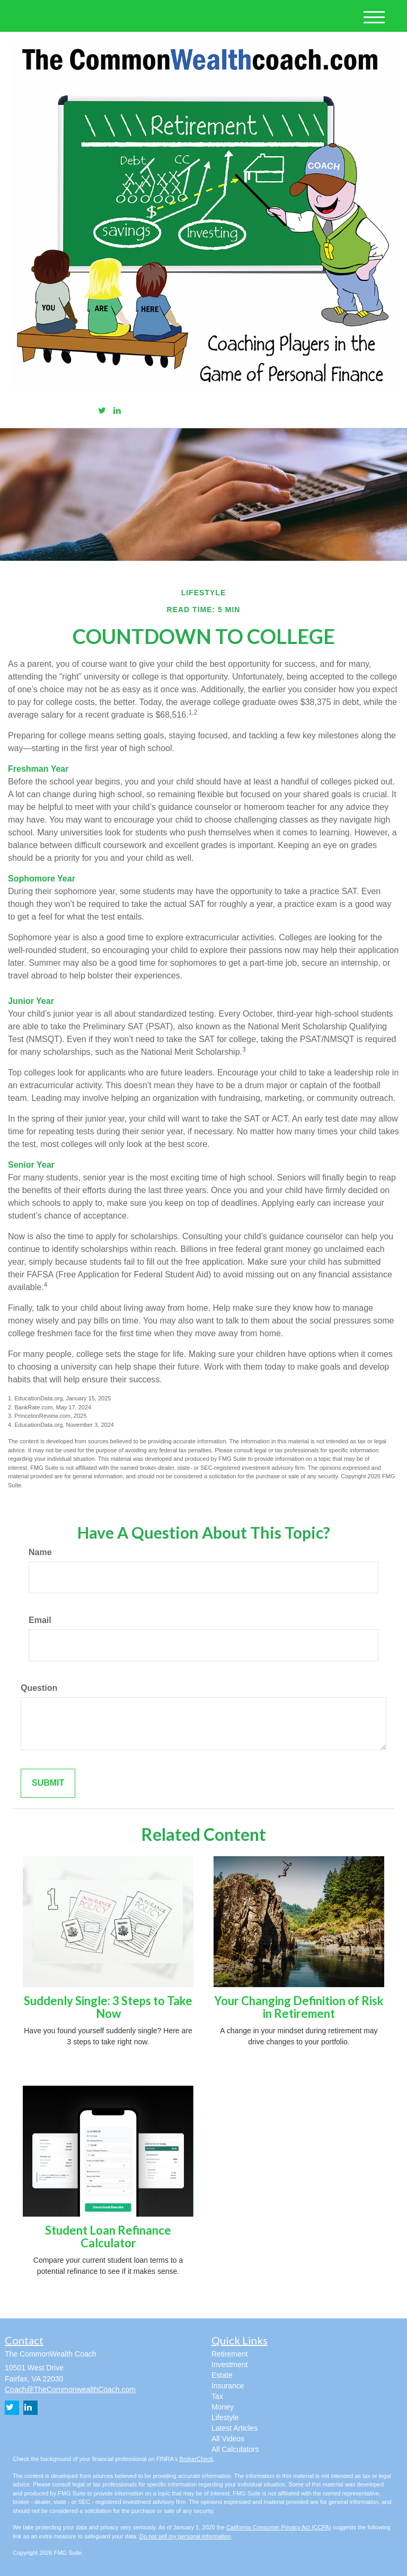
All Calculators (235, 2449)
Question (39, 1687)
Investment (229, 2364)
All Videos (227, 2438)
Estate (222, 2375)
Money (222, 2407)
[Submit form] (48, 1783)
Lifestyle (224, 2417)
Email (40, 1620)
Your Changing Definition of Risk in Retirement (299, 2007)
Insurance (227, 2385)
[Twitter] (102, 411)
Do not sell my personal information (185, 2536)
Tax (217, 2396)
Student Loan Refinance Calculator (108, 2236)
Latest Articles (234, 2428)
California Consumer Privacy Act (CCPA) (278, 2527)
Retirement (229, 2354)
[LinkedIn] (117, 411)
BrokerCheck (197, 2459)
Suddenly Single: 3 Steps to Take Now (108, 2007)
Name (40, 1552)
